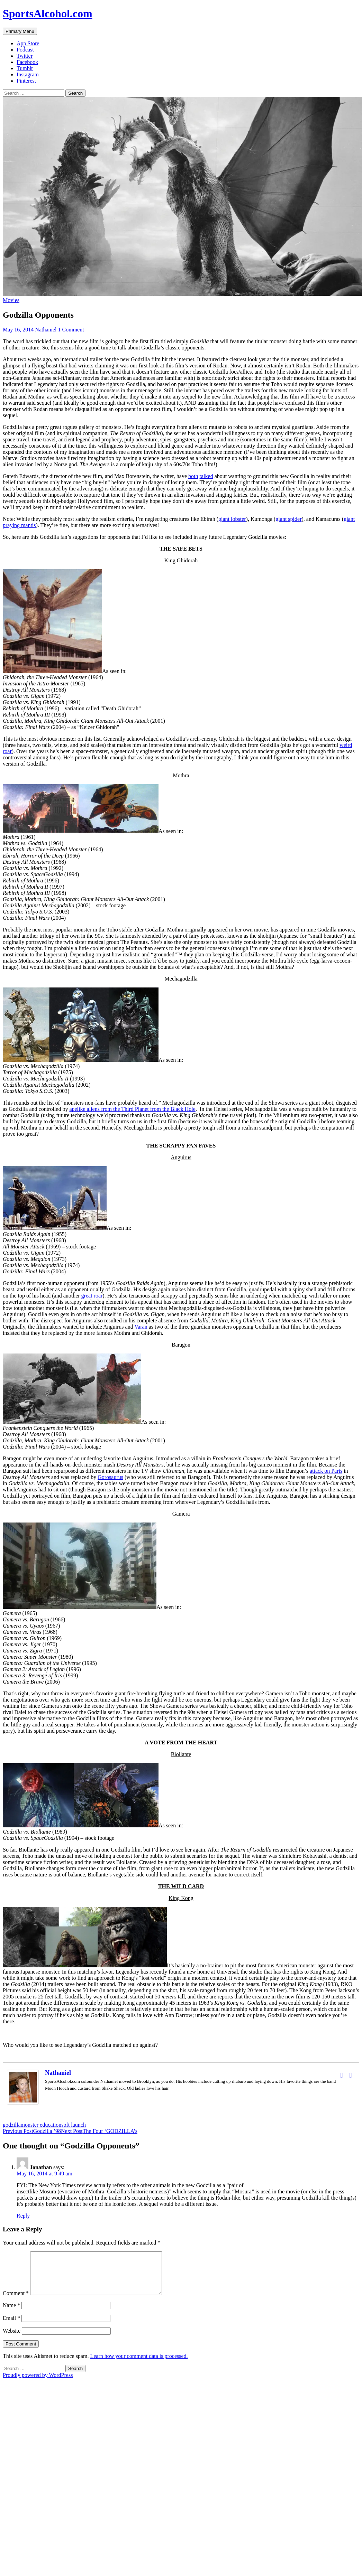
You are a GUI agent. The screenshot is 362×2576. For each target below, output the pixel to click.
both (193, 476)
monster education (41, 2125)
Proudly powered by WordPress (38, 2383)
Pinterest (26, 81)
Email (11, 2326)
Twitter (25, 56)
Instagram (28, 74)
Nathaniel (45, 329)
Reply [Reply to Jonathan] (23, 2216)
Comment (16, 2301)
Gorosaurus (110, 1477)
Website (11, 2339)
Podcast (25, 50)
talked (206, 476)
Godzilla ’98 (32, 2131)
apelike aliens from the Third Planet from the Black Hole (132, 1109)
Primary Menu (20, 31)
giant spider (288, 519)
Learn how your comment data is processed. (139, 2364)
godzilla (12, 2125)
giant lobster (232, 519)
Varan (140, 1327)
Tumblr (25, 68)
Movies (11, 300)
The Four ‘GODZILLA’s (99, 2131)
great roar (92, 1296)
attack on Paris (326, 1471)
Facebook (27, 62)
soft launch (73, 2125)
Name (11, 2313)
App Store (28, 43)
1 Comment (71, 329)
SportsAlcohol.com (47, 13)
